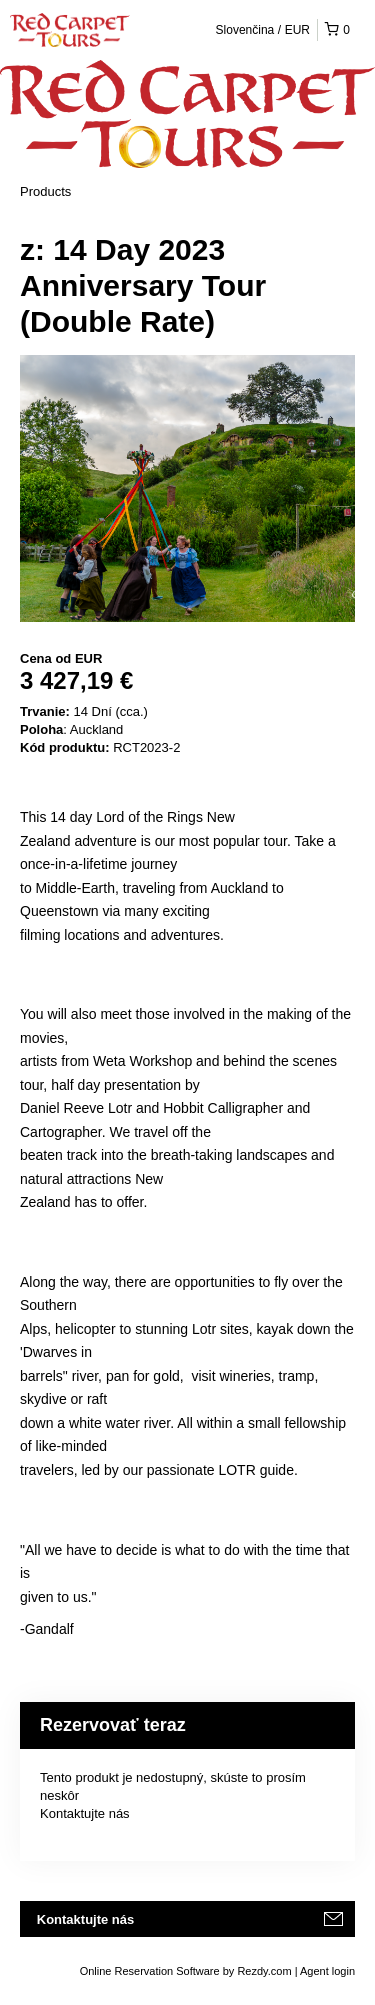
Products (45, 191)
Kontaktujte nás (85, 1813)
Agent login (327, 1971)
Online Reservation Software (150, 1971)
